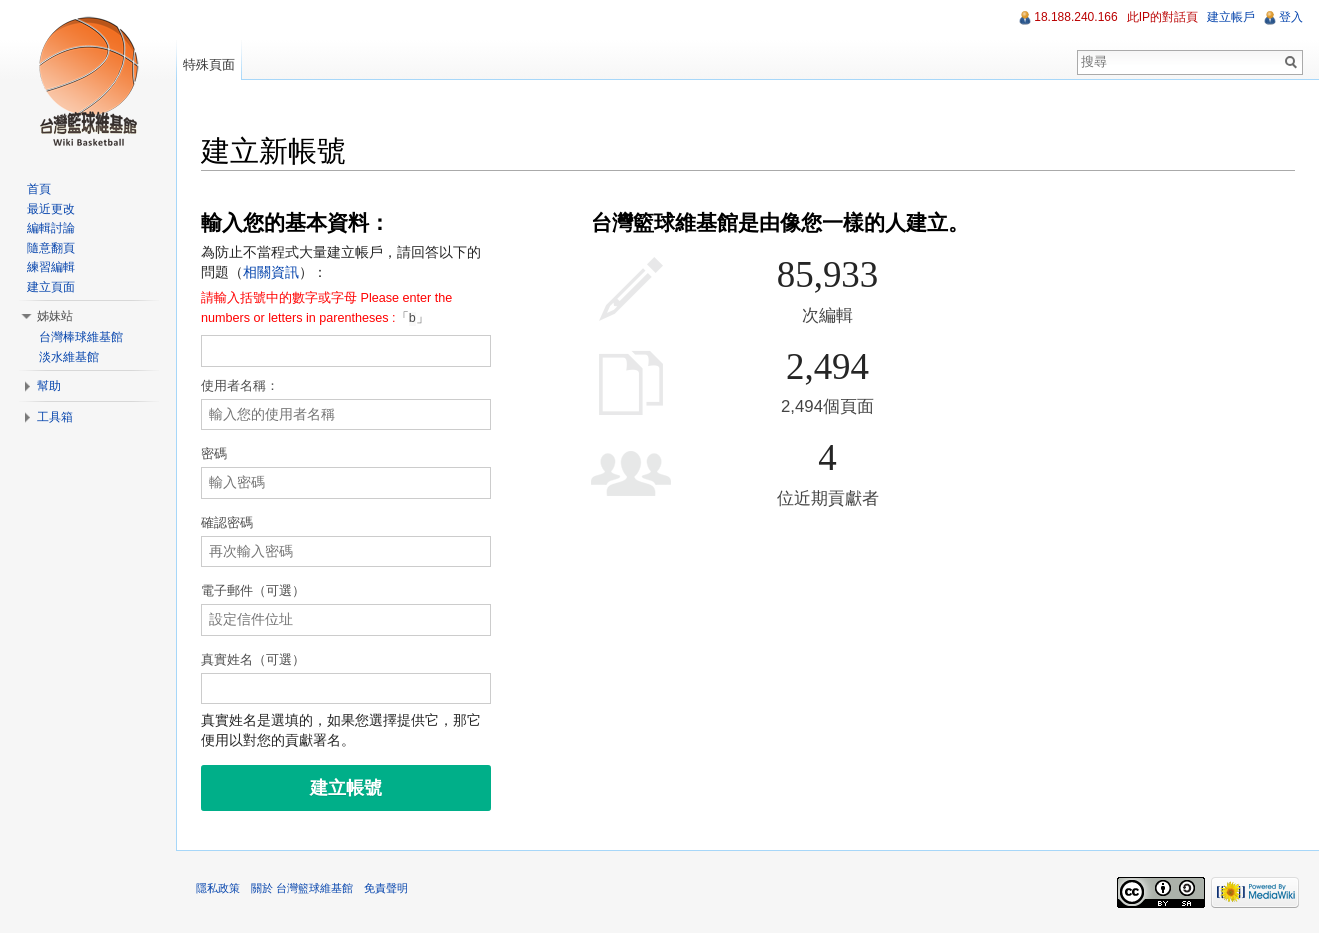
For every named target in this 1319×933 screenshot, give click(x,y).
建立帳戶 (1231, 17)
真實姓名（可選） (253, 660)
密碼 (214, 454)
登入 (1291, 17)
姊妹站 (55, 316)
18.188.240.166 (1075, 17)
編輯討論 (51, 228)
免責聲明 (386, 888)
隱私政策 (218, 888)
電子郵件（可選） (253, 591)
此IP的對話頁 (1162, 17)
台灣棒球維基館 (81, 337)
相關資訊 (271, 272)
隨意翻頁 (51, 248)
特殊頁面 (209, 64)
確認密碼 (227, 523)
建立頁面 (51, 287)
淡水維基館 (69, 357)
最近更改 (51, 209)
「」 (326, 309)
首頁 (39, 189)
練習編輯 (51, 267)
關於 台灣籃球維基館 (302, 888)
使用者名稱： (240, 386)
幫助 (49, 386)
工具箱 (55, 417)
